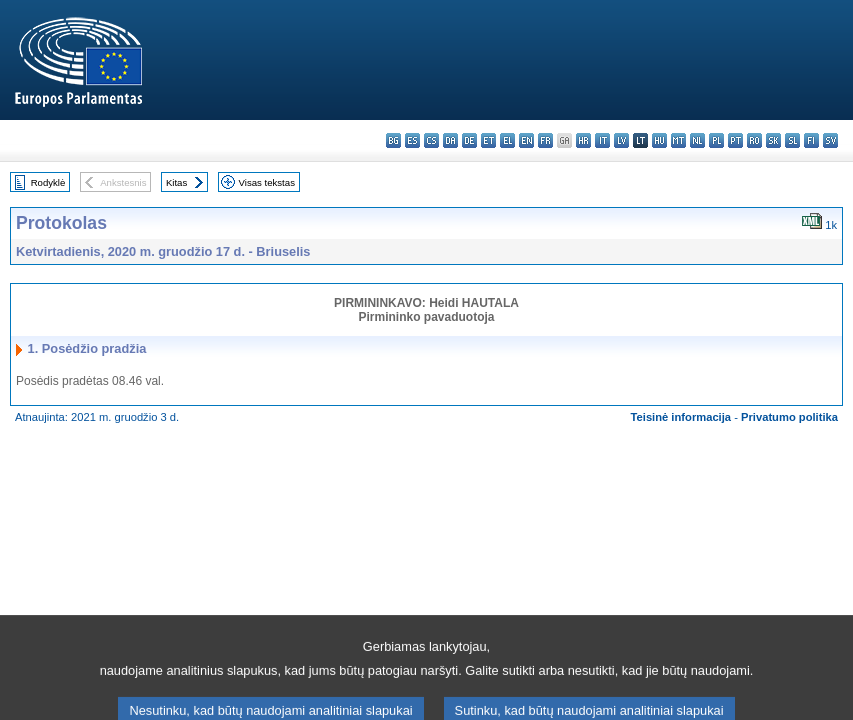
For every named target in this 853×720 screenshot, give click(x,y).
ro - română (754, 140)
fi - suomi (811, 140)
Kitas (176, 182)
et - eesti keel (488, 140)
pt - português (735, 140)
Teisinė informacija (681, 417)
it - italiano (602, 140)
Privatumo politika (789, 417)
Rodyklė (48, 182)
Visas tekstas (267, 182)
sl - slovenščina (792, 140)
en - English (526, 140)
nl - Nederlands (697, 140)
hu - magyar (659, 140)
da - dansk (450, 140)
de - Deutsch (469, 140)
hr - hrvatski (583, 140)
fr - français (545, 140)
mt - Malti (678, 140)
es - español (412, 140)
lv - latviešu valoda (621, 140)
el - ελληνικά (507, 140)
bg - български (393, 140)
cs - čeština (431, 140)
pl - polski (716, 140)
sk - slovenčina (773, 140)
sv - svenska (830, 140)
